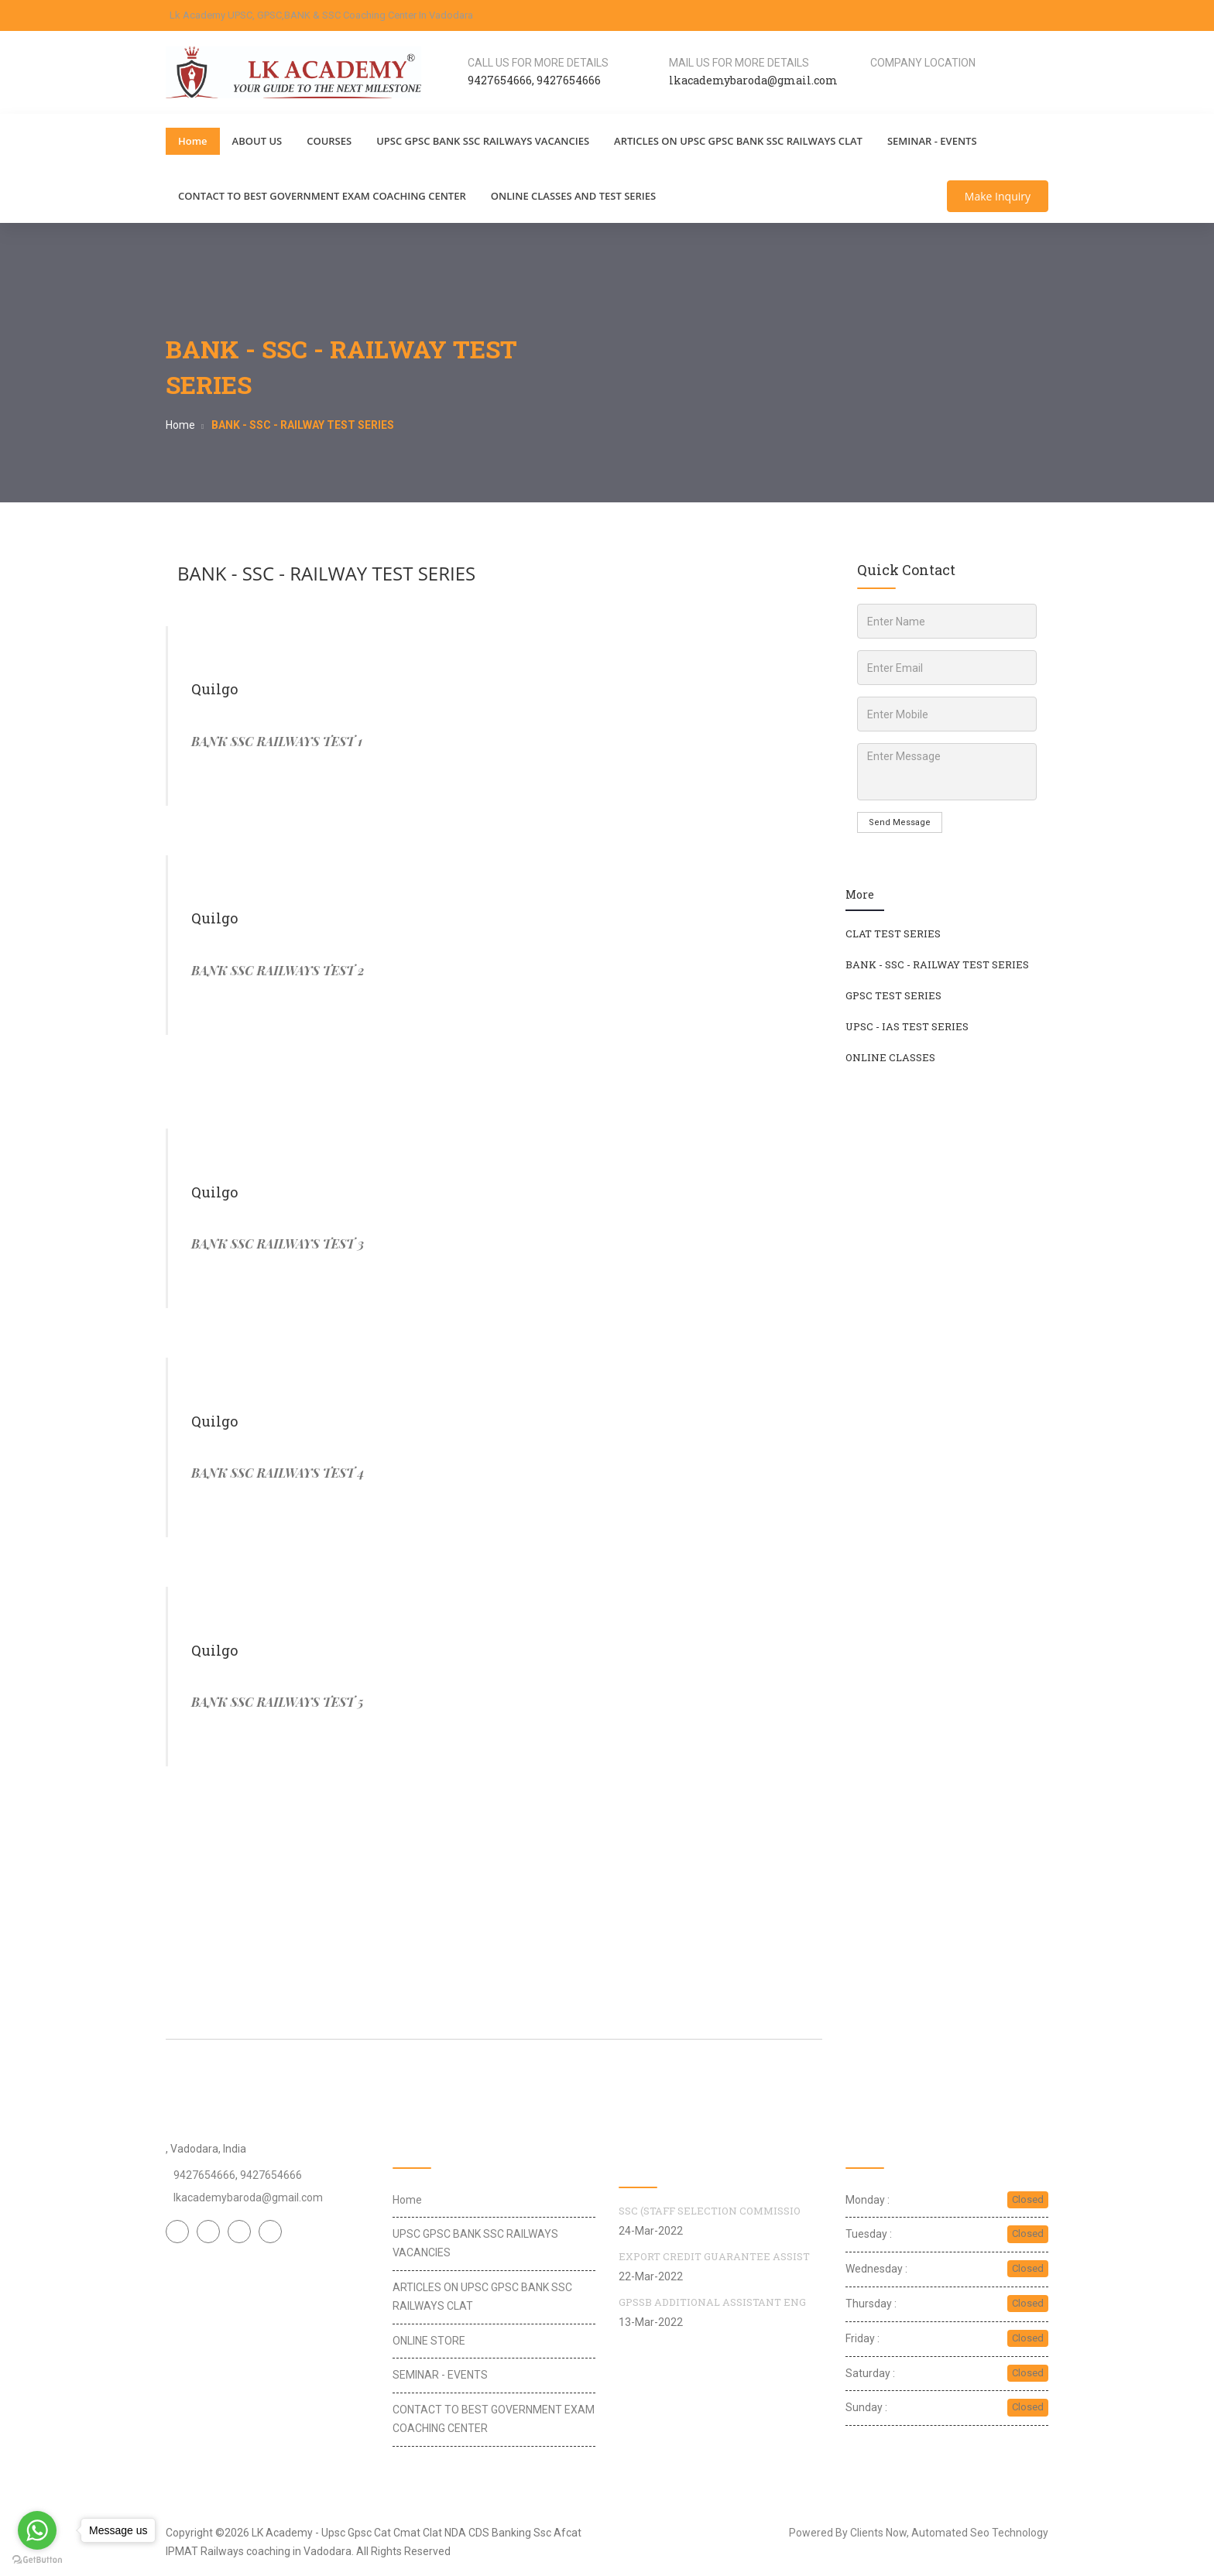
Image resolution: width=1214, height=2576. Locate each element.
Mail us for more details (739, 63)
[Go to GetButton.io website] (37, 2560)
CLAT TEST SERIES (893, 933)
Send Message (900, 822)
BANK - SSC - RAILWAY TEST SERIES (326, 573)
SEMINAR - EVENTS (932, 141)
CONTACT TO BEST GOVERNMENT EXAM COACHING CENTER (322, 196)
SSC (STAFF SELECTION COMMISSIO (710, 2211)
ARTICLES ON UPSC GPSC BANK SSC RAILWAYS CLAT (738, 141)
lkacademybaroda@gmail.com (248, 2197)
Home (192, 141)
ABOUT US (257, 141)
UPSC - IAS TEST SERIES (907, 1026)
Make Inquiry (998, 196)
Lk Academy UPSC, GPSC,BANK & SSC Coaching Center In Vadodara (321, 15)
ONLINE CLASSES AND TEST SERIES (573, 196)
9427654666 (500, 80)
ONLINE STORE (429, 2340)
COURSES (329, 141)
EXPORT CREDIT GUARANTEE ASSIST (714, 2256)
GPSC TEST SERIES (893, 995)
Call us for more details (538, 63)
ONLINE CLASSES (890, 1057)
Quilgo (214, 689)
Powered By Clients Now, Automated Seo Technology (918, 2532)
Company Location (923, 63)
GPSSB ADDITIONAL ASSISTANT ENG (712, 2302)
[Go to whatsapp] (37, 2530)
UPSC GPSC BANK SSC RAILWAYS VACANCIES (482, 141)
